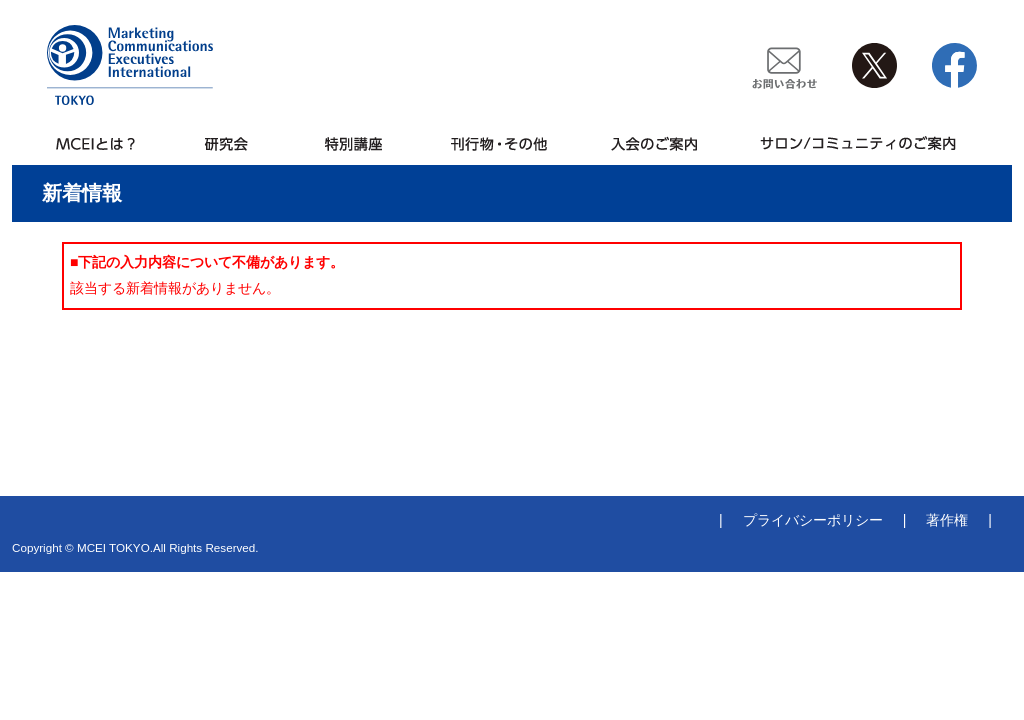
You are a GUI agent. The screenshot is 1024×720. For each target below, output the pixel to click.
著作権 (947, 520)
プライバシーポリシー (813, 520)
